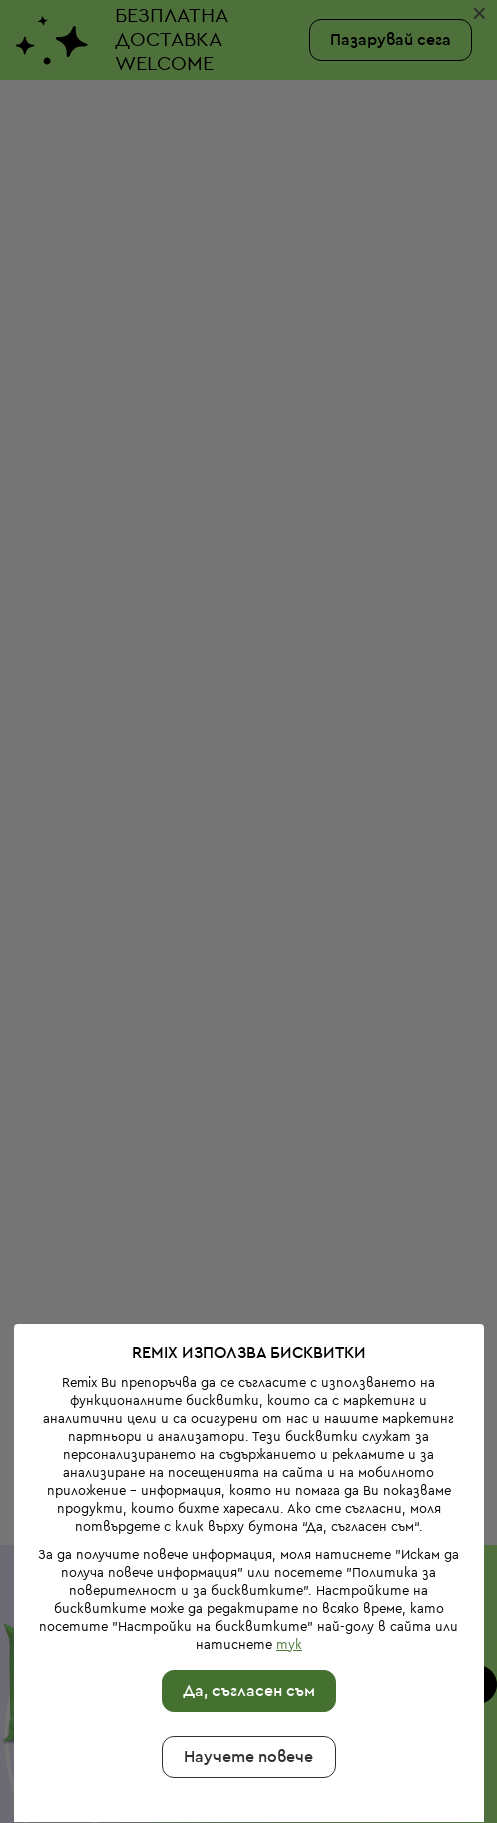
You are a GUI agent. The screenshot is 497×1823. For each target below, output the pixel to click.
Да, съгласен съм (248, 1601)
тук (288, 1554)
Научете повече (247, 1667)
